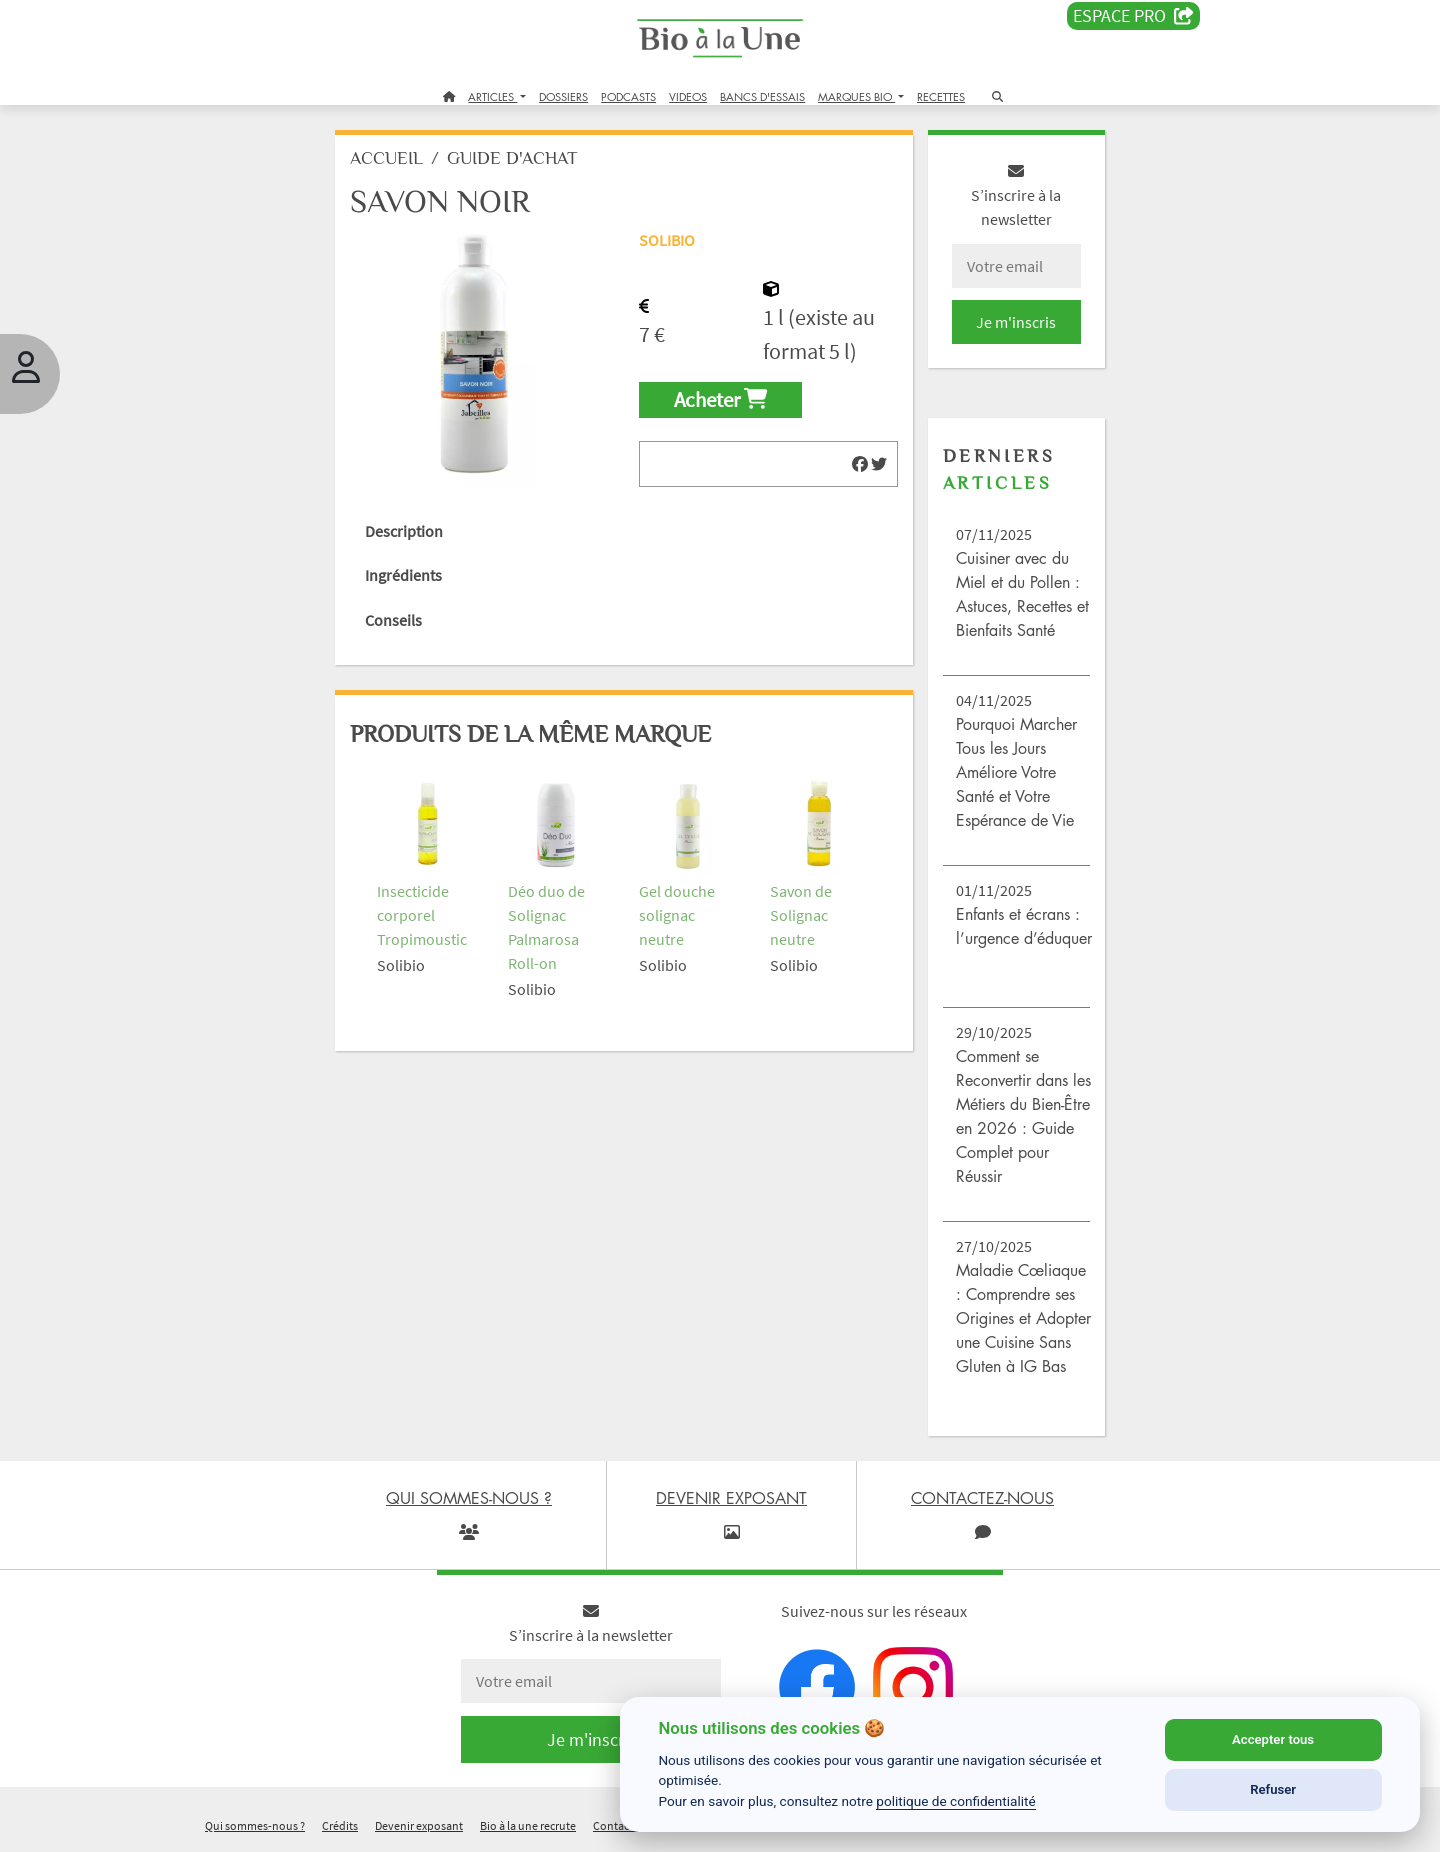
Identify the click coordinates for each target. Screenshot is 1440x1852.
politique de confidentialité (956, 1801)
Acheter (720, 400)
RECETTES (941, 96)
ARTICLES (492, 96)
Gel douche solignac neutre (677, 915)
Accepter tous (1273, 1739)
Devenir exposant (419, 1825)
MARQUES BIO (856, 96)
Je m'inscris (1016, 322)
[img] (860, 464)
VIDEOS (688, 96)
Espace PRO (1133, 16)
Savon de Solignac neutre (801, 915)
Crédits (340, 1825)
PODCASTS (628, 96)
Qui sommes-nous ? (255, 1825)
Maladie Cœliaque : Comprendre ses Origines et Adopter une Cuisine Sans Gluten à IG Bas (1023, 1318)
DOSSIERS (563, 96)
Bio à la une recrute (528, 1825)
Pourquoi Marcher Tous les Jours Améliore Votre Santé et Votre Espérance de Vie (1016, 772)
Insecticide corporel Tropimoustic (422, 915)
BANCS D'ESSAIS (762, 96)
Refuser (1273, 1789)
